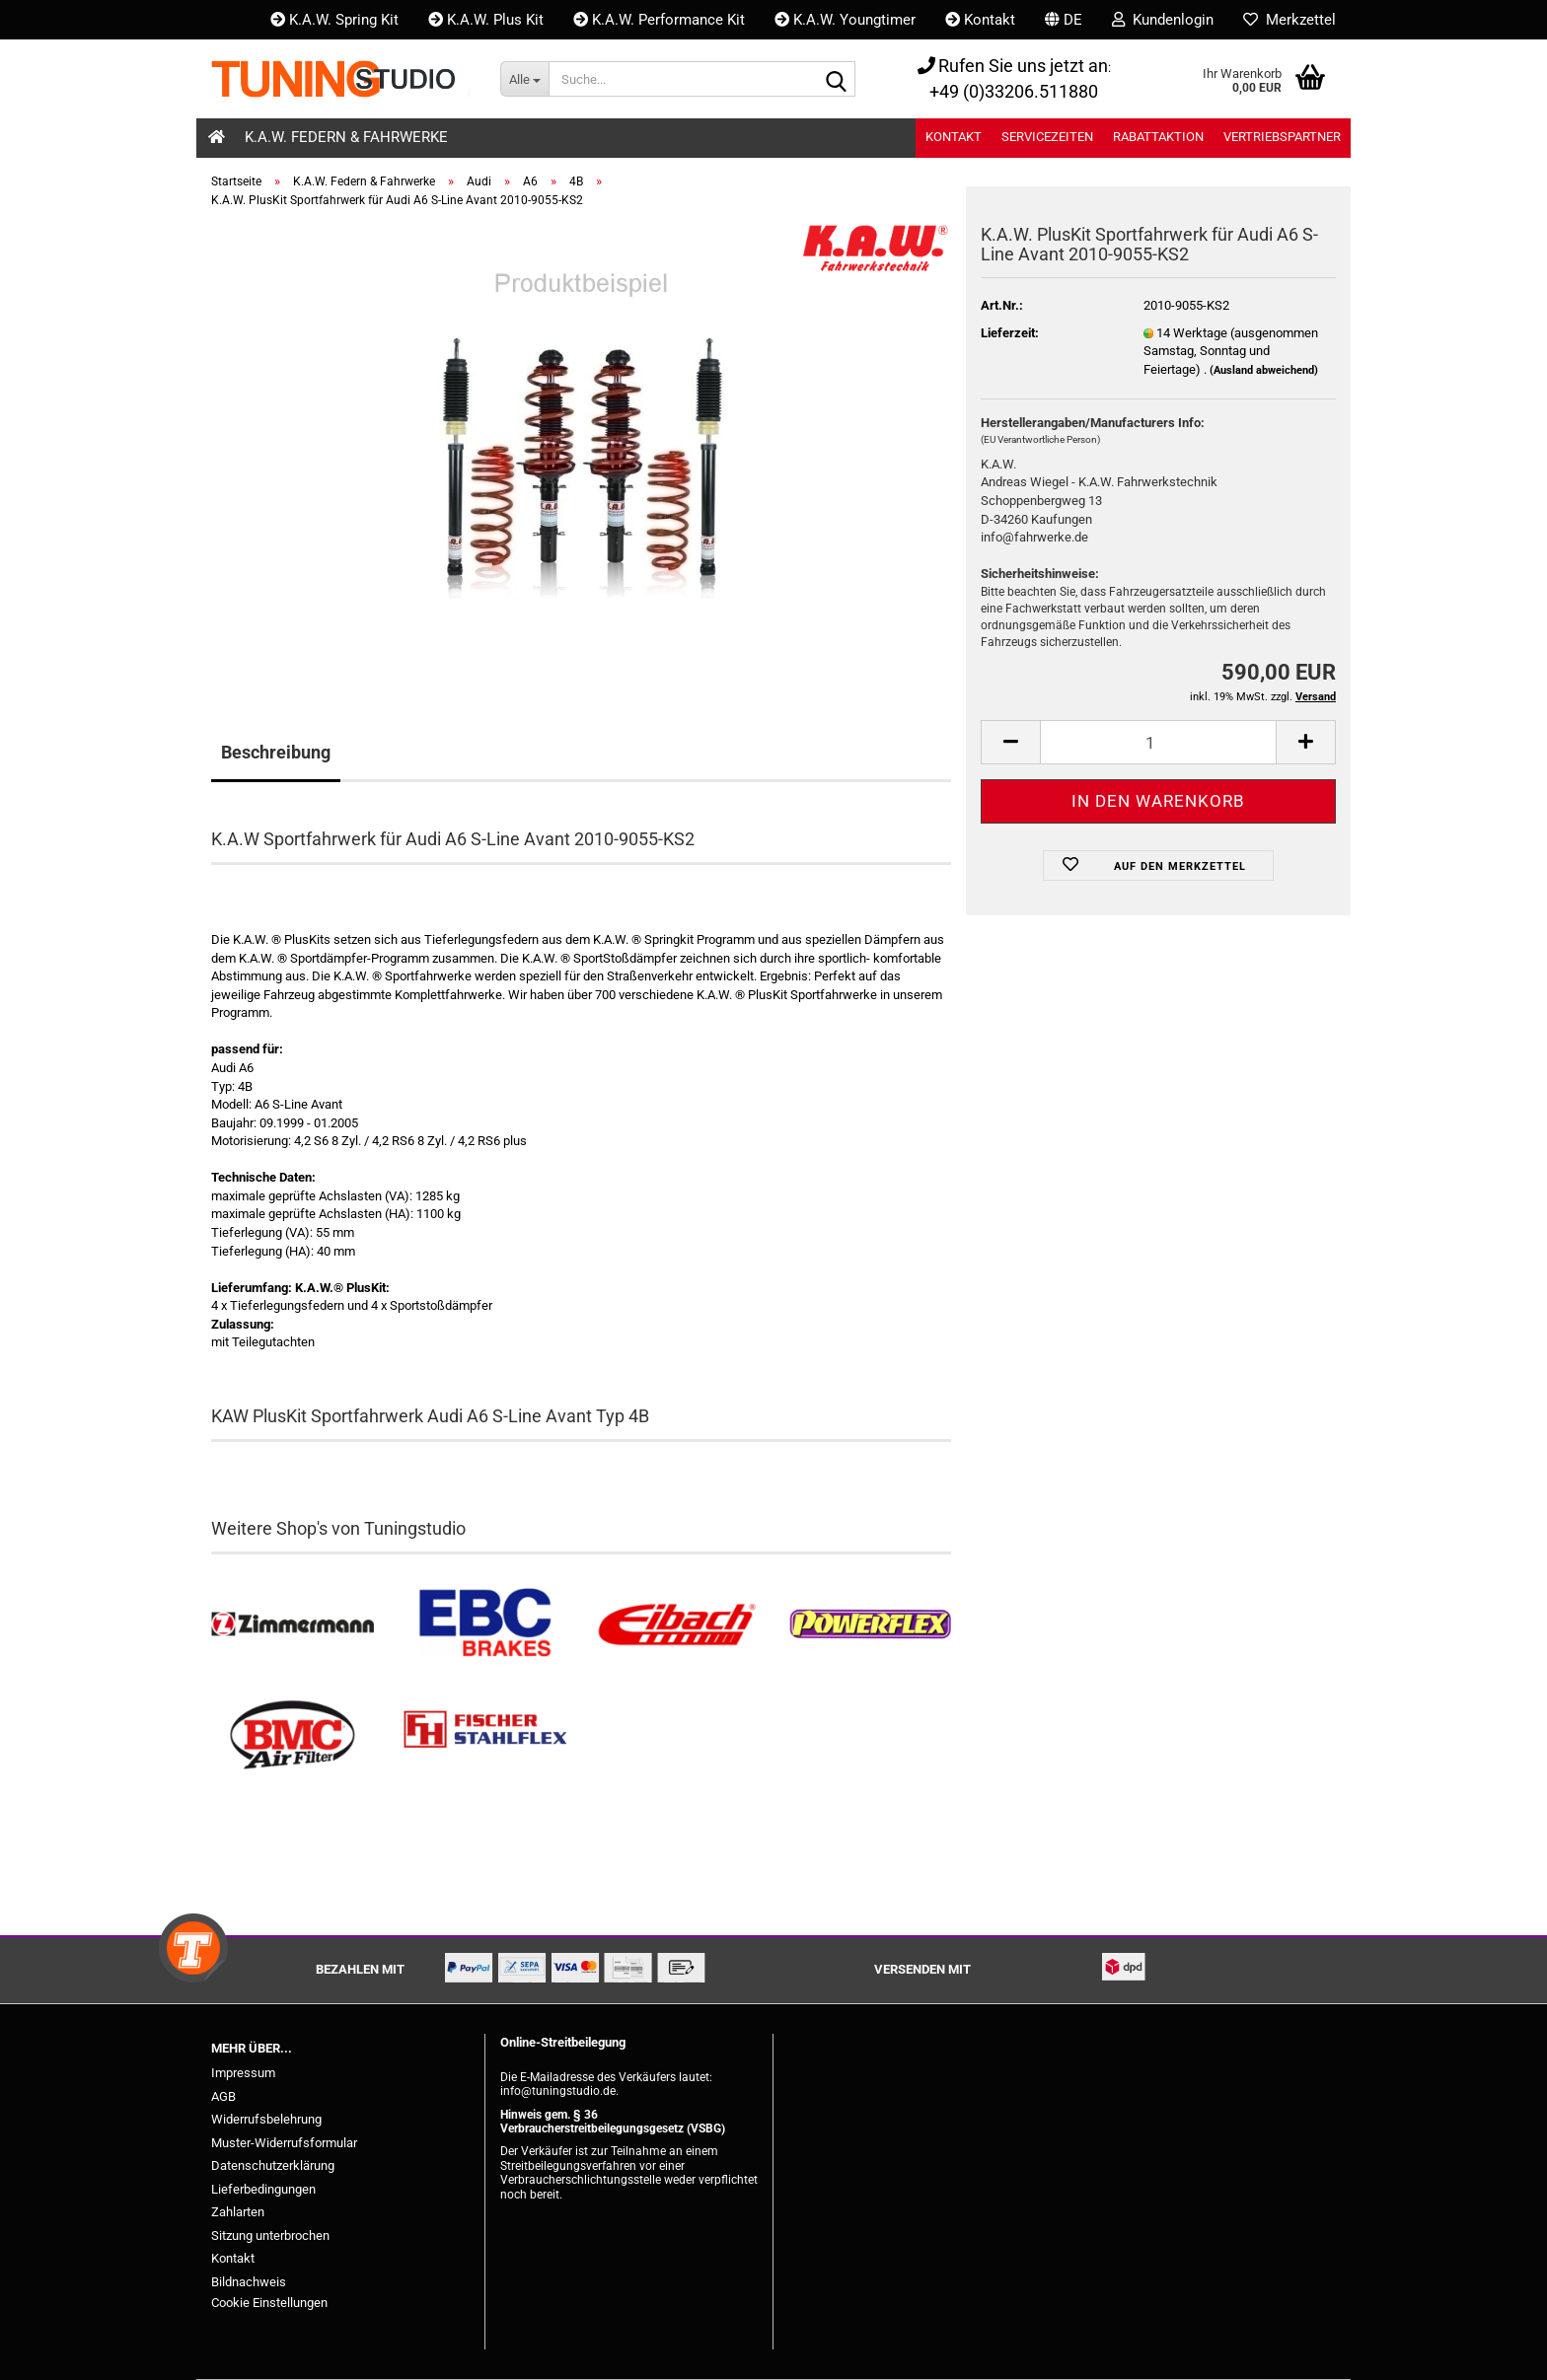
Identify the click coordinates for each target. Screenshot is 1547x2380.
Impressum (243, 2072)
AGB (223, 2096)
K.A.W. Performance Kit (659, 20)
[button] (1063, 19)
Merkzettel (1289, 20)
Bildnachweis (248, 2281)
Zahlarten (237, 2211)
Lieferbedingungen (263, 2189)
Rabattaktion (1158, 136)
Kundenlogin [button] (1163, 20)
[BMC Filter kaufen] (292, 1735)
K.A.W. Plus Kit (486, 20)
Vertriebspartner (1282, 136)
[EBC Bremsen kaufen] (485, 1625)
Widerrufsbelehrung (266, 2119)
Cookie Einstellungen (269, 2302)
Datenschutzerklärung (272, 2165)
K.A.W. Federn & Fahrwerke (346, 137)
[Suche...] (524, 79)
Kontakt (980, 20)
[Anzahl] (1158, 742)
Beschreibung (276, 752)
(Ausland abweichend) (1264, 370)
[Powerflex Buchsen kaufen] (869, 1625)
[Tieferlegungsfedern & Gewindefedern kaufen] (677, 1625)
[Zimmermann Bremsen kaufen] (292, 1625)
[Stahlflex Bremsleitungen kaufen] (485, 1735)
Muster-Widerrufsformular (284, 2142)
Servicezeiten (1047, 136)
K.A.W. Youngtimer (845, 20)
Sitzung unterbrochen (270, 2235)
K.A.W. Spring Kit (334, 20)
